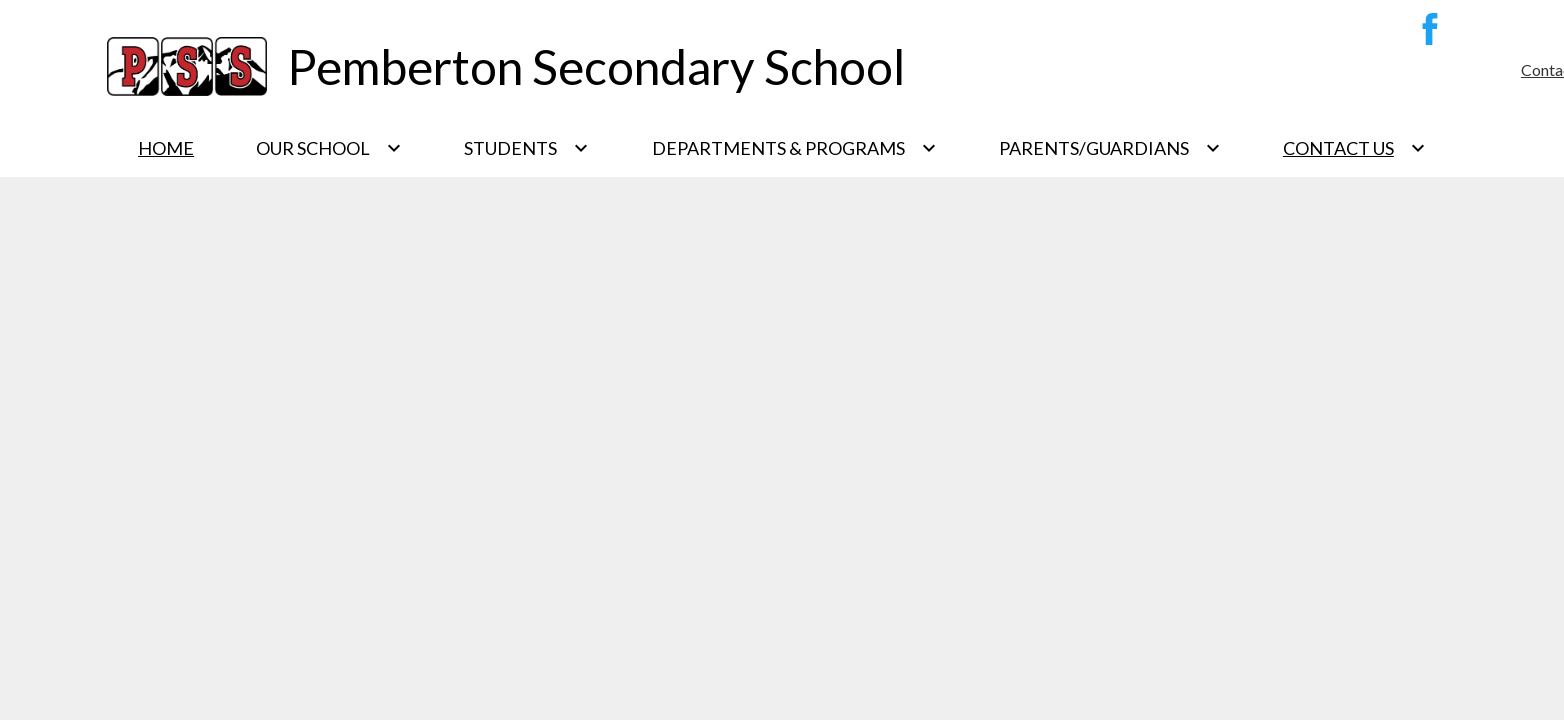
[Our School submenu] (329, 148)
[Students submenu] (526, 148)
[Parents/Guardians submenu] (1110, 148)
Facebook (1425, 33)
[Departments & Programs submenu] (794, 148)
